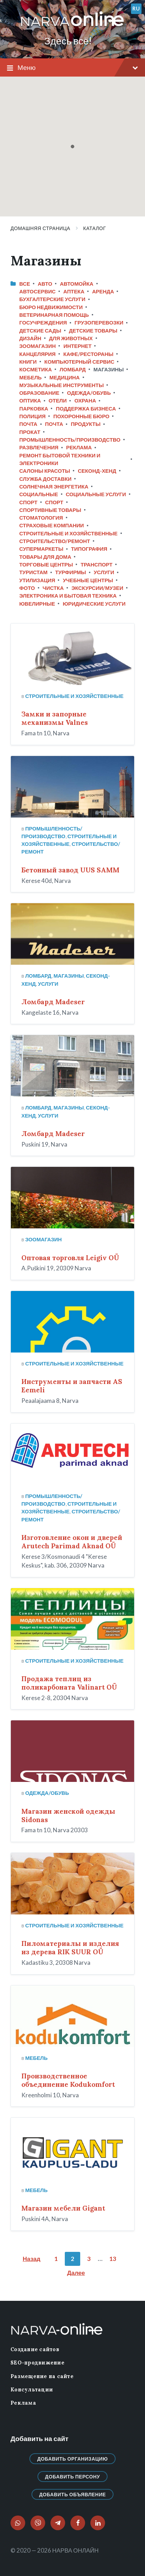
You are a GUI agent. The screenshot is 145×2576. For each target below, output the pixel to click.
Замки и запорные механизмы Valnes (54, 718)
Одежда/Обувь (89, 393)
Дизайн (30, 338)
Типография (89, 548)
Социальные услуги (96, 494)
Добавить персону (72, 2476)
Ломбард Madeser (53, 1002)
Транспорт (96, 564)
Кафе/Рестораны (88, 354)
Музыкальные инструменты (61, 385)
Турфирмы (70, 572)
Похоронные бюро (81, 416)
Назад (31, 2258)
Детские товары (93, 330)
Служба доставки (45, 479)
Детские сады (40, 330)
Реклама (79, 447)
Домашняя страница (40, 228)
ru (136, 8)
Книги (28, 361)
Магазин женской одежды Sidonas (68, 1815)
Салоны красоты (44, 471)
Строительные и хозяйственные (68, 533)
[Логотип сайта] (72, 26)
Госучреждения (43, 322)
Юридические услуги (94, 603)
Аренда (103, 291)
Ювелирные (37, 603)
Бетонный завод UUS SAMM (70, 870)
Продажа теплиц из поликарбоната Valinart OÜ (69, 1683)
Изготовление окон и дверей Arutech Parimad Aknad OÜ (71, 1541)
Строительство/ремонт (54, 541)
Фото (27, 588)
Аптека (73, 291)
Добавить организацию (72, 2459)
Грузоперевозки (99, 322)
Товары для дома (45, 557)
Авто (45, 283)
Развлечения (38, 447)
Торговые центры (46, 564)
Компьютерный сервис (79, 361)
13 (112, 2258)
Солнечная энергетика (53, 486)
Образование (39, 393)
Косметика (35, 369)
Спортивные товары (50, 510)
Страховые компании (51, 525)
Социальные (38, 494)
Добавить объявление (72, 2494)
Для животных (71, 338)
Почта (28, 424)
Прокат (29, 432)
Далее (76, 2272)
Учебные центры (88, 580)
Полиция (32, 416)
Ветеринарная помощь (54, 315)
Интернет (77, 346)
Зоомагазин (37, 346)
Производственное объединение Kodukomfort (68, 2080)
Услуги (104, 572)
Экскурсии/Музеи (97, 588)
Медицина (64, 377)
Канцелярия (37, 354)
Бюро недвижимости (51, 307)
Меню (72, 67)
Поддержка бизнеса (86, 408)
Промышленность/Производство (69, 439)
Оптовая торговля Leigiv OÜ (70, 1258)
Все (24, 283)
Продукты (86, 424)
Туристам (33, 572)
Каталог (94, 228)
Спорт (28, 502)
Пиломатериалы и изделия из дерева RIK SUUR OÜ (70, 1947)
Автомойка (77, 283)
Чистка (53, 588)
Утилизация (37, 580)
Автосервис (37, 291)
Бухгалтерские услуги (52, 299)
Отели (58, 400)
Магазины (69, 975)
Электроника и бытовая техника (68, 595)
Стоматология (41, 517)
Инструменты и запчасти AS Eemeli (71, 1385)
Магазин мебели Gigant (63, 2208)
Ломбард (73, 369)
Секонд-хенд (97, 471)
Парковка (33, 408)
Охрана (85, 400)
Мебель (30, 377)
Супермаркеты (41, 548)
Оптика (30, 400)
